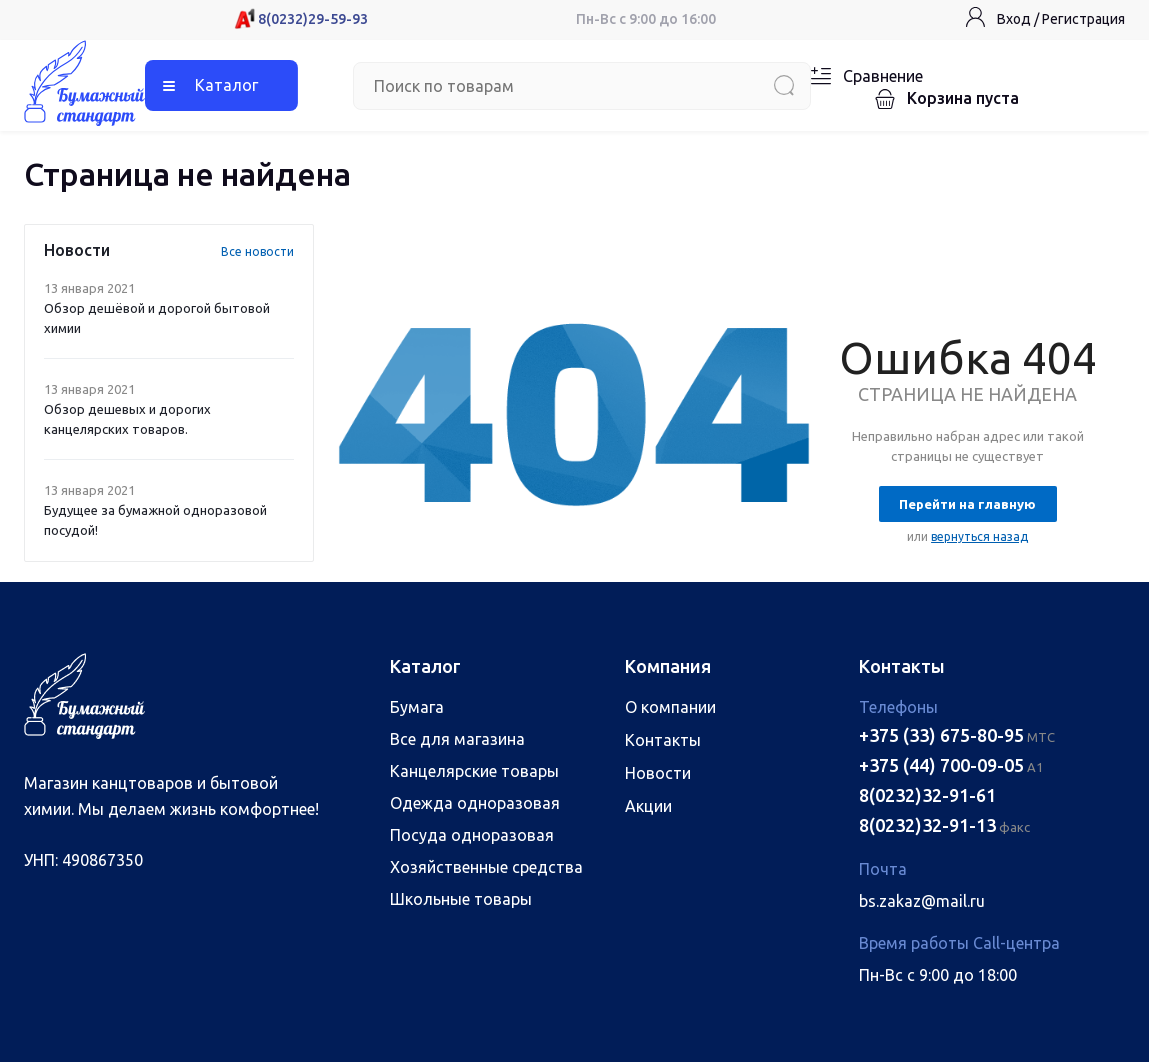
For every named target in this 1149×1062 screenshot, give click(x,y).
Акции (648, 806)
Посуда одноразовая (472, 835)
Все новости (257, 251)
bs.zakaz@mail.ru (922, 901)
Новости (658, 773)
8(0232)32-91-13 (927, 825)
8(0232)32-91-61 (927, 795)
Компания (668, 666)
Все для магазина (457, 739)
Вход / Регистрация (1061, 19)
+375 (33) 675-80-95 (941, 735)
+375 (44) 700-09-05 (941, 765)
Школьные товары (461, 899)
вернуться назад (979, 536)
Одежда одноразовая (475, 803)
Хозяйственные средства (486, 867)
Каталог (226, 85)
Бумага (417, 707)
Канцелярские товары (474, 771)
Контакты (663, 740)
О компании (670, 707)
